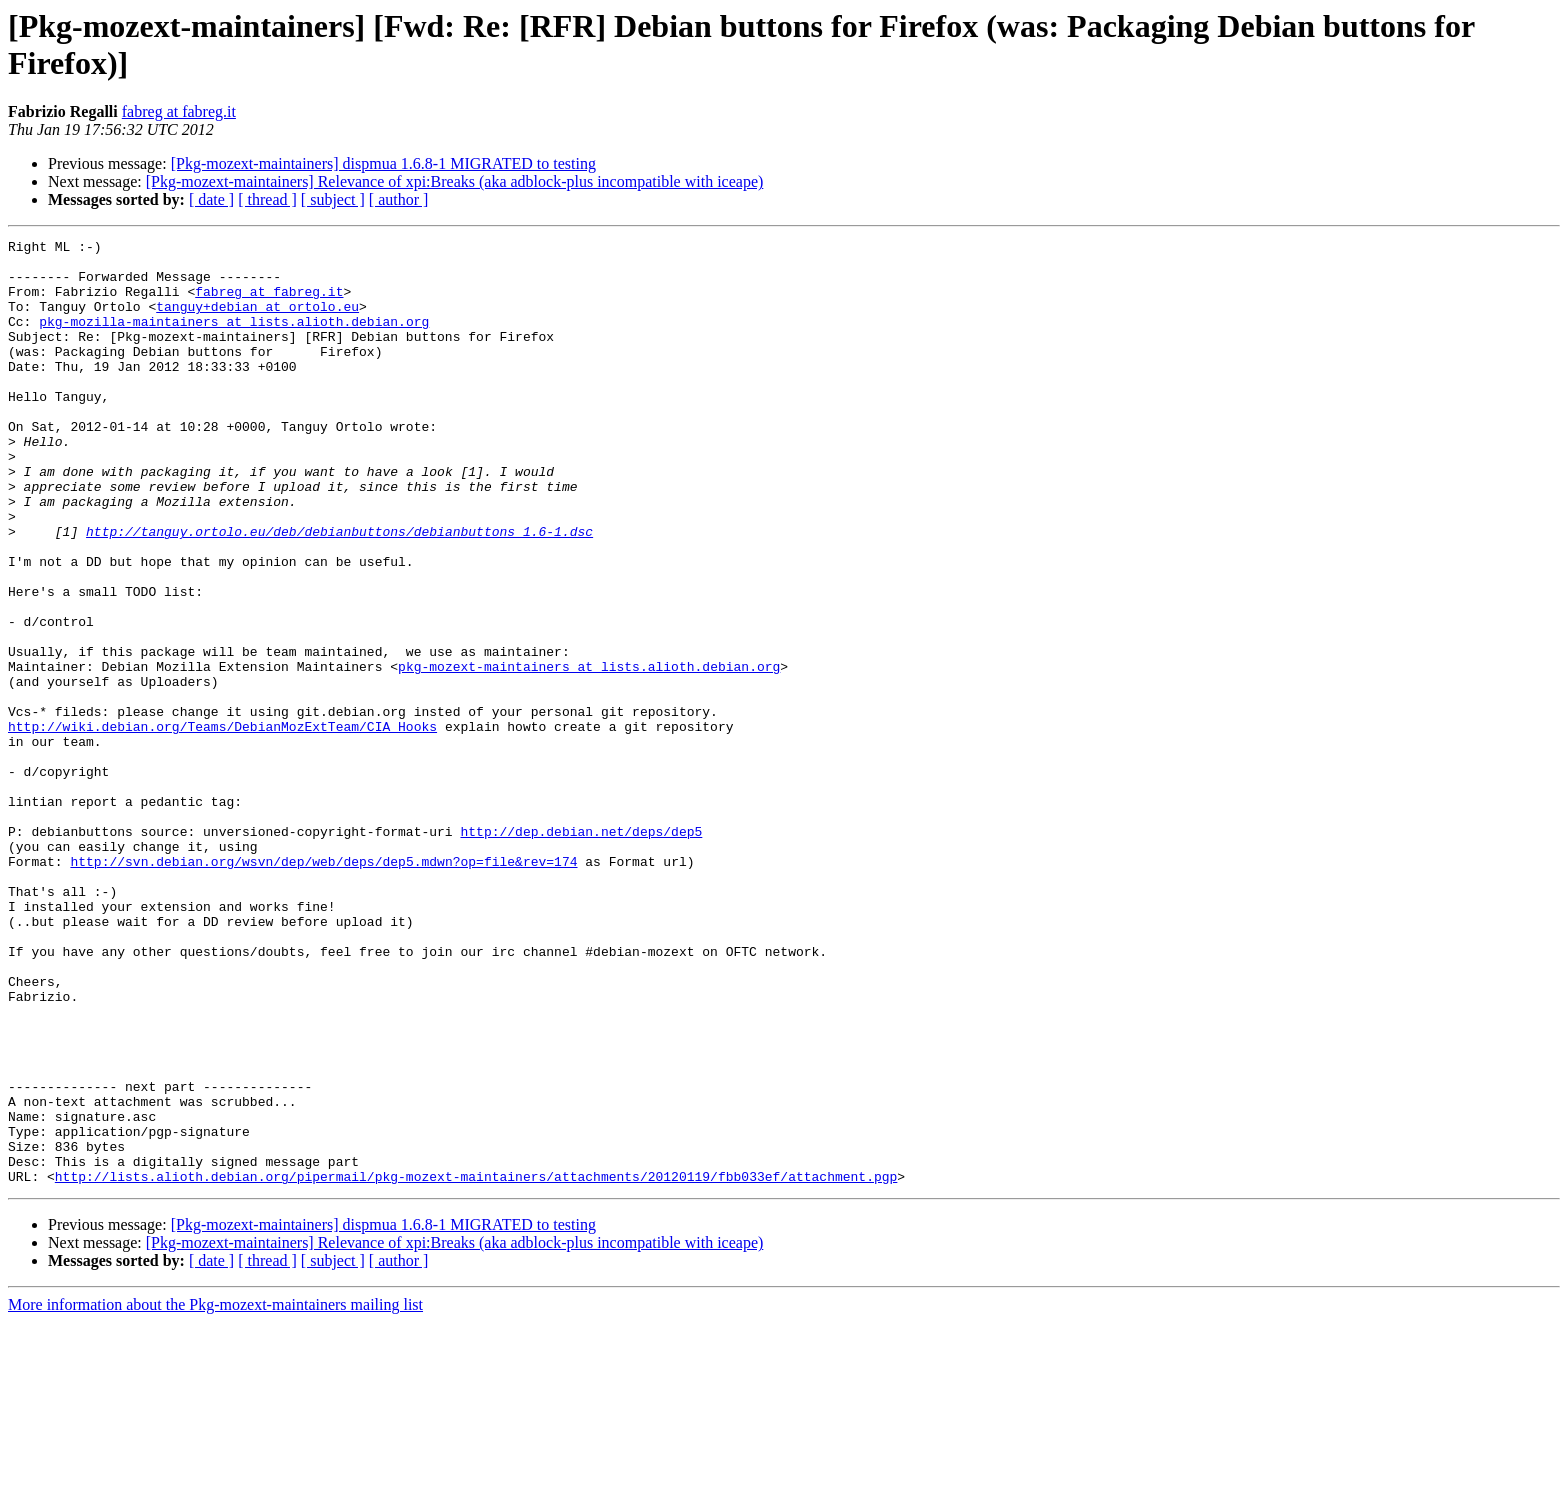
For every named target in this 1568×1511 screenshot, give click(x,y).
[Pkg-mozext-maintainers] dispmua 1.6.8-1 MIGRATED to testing (383, 163)
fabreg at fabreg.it (179, 111)
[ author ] (399, 199)
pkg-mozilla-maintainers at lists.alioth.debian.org (234, 339)
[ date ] (211, 199)
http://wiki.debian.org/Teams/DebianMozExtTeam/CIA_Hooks (222, 825)
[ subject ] (333, 199)
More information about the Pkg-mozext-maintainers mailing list (215, 1493)
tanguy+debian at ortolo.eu (257, 321)
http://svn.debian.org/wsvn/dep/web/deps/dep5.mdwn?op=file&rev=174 (323, 987)
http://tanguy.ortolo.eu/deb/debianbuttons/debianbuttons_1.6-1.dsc (339, 591)
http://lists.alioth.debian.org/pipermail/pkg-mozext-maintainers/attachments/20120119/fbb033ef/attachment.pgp (476, 1365)
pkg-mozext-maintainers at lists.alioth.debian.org (589, 753)
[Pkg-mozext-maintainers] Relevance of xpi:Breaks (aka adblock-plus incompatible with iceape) (455, 181)
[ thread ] (267, 199)
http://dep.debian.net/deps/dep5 (581, 951)
